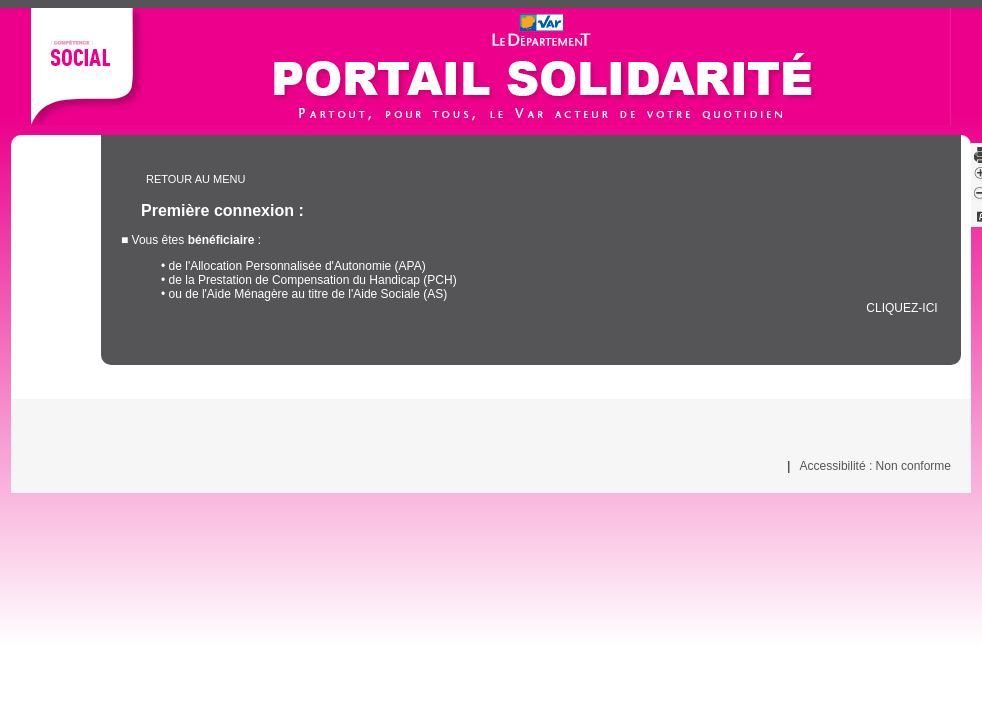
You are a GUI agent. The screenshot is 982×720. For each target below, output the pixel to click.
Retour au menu (195, 179)
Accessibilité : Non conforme (875, 466)
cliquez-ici (902, 308)
